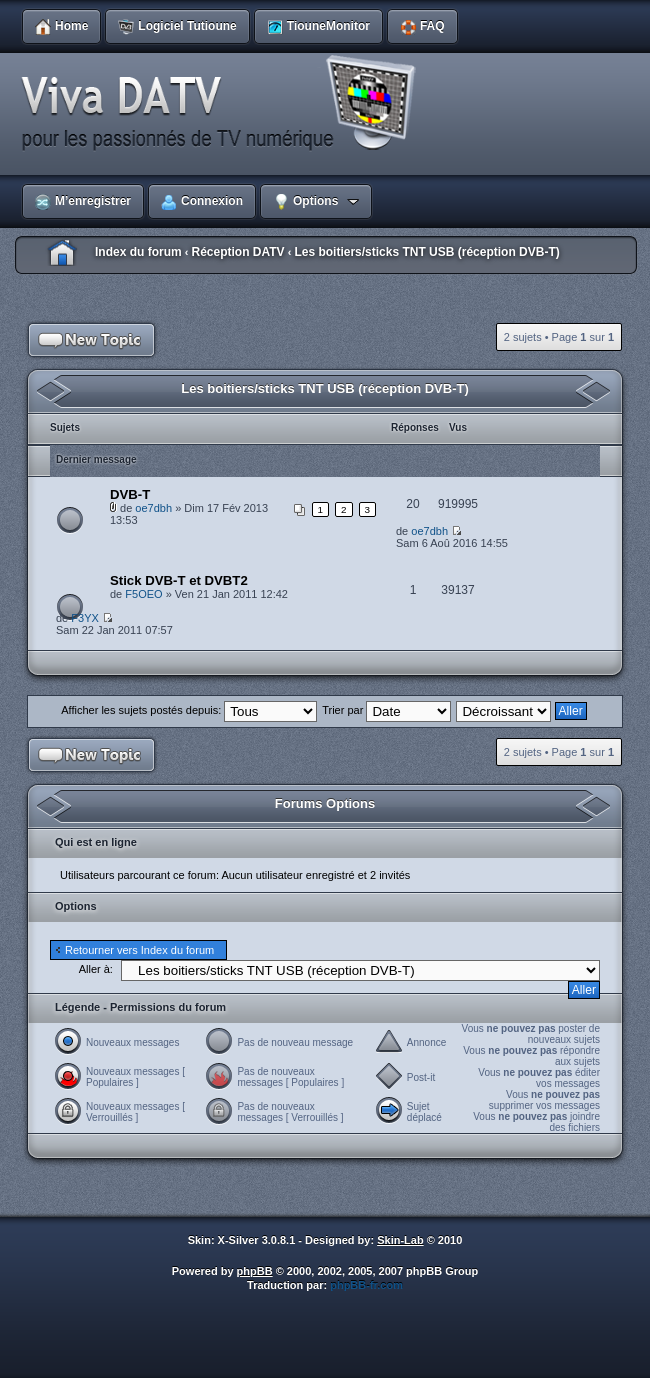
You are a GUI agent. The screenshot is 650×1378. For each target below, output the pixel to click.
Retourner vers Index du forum (139, 950)
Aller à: (96, 969)
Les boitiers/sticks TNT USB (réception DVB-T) (426, 252)
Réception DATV (237, 252)
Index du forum (138, 252)
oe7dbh (153, 508)
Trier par (386, 710)
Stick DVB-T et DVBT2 (179, 580)
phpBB (255, 1271)
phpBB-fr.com (366, 1285)
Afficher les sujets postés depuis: (189, 710)
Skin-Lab (400, 1240)
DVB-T (130, 494)
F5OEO (143, 594)
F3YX (85, 618)
